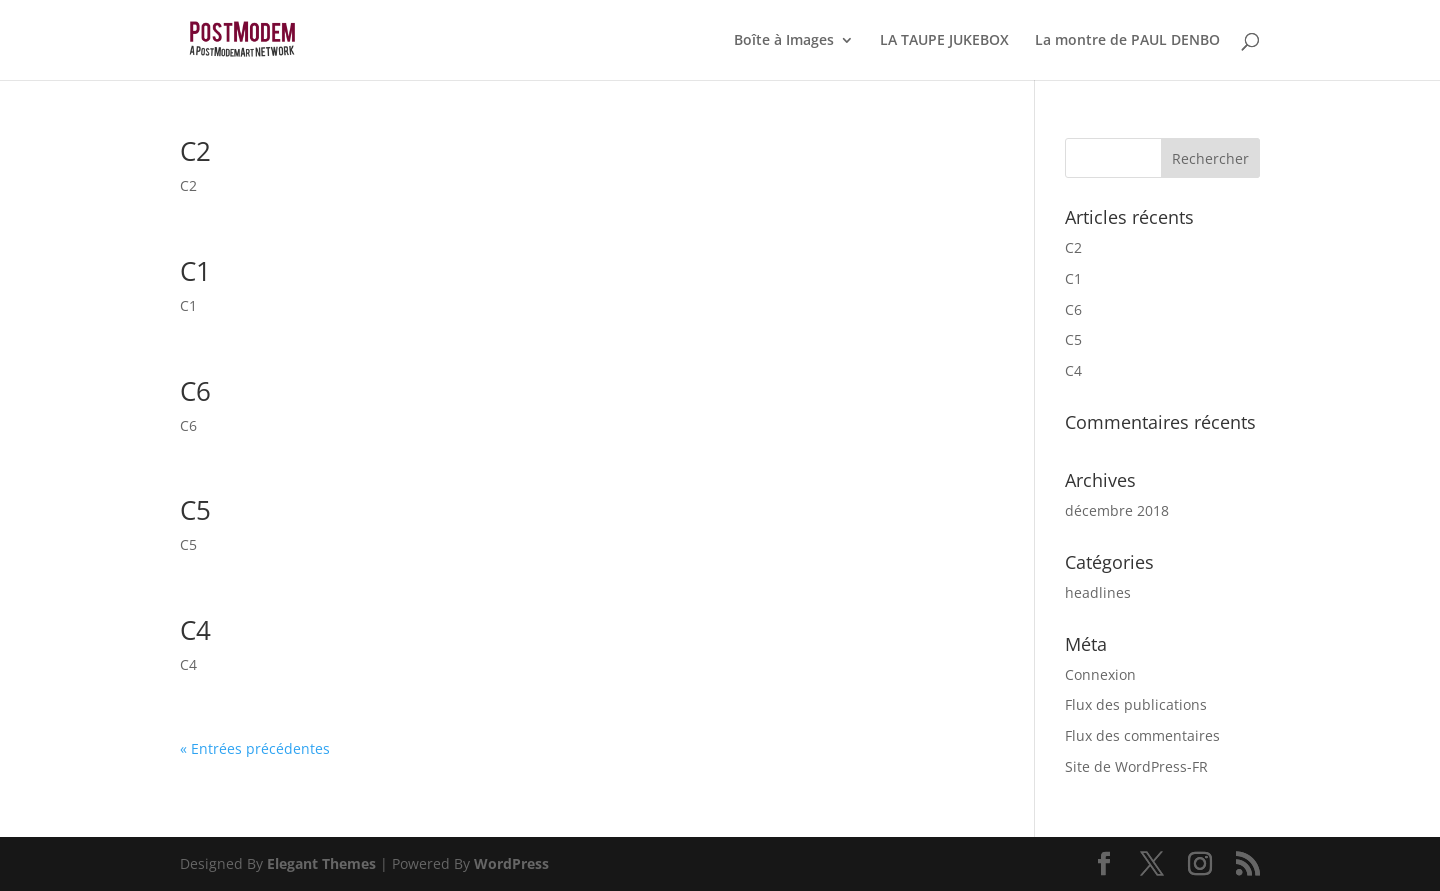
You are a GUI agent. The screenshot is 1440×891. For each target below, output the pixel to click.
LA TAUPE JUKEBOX (944, 41)
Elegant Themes (321, 863)
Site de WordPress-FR (1136, 766)
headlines (1098, 592)
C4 (195, 630)
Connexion (1100, 674)
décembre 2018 (1117, 510)
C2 (195, 151)
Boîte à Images (784, 41)
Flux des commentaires (1142, 735)
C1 (195, 271)
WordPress (511, 863)
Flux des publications (1136, 704)
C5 (195, 510)
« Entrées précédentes (255, 748)
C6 (195, 391)
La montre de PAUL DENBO (1127, 41)
